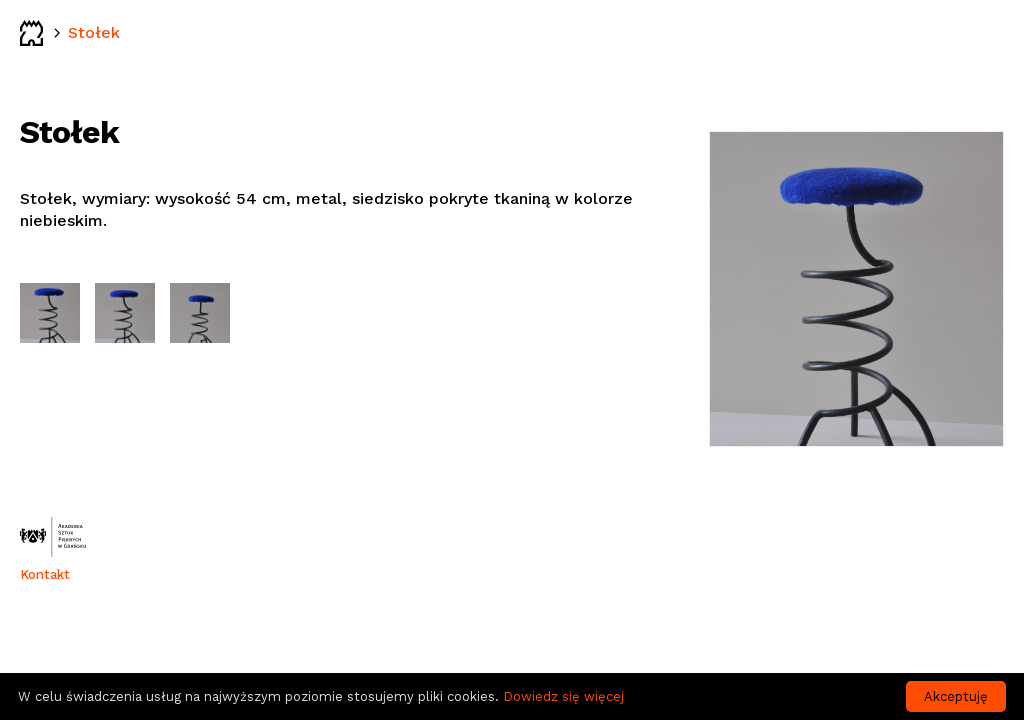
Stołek (94, 32)
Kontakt (45, 574)
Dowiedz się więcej (563, 696)
